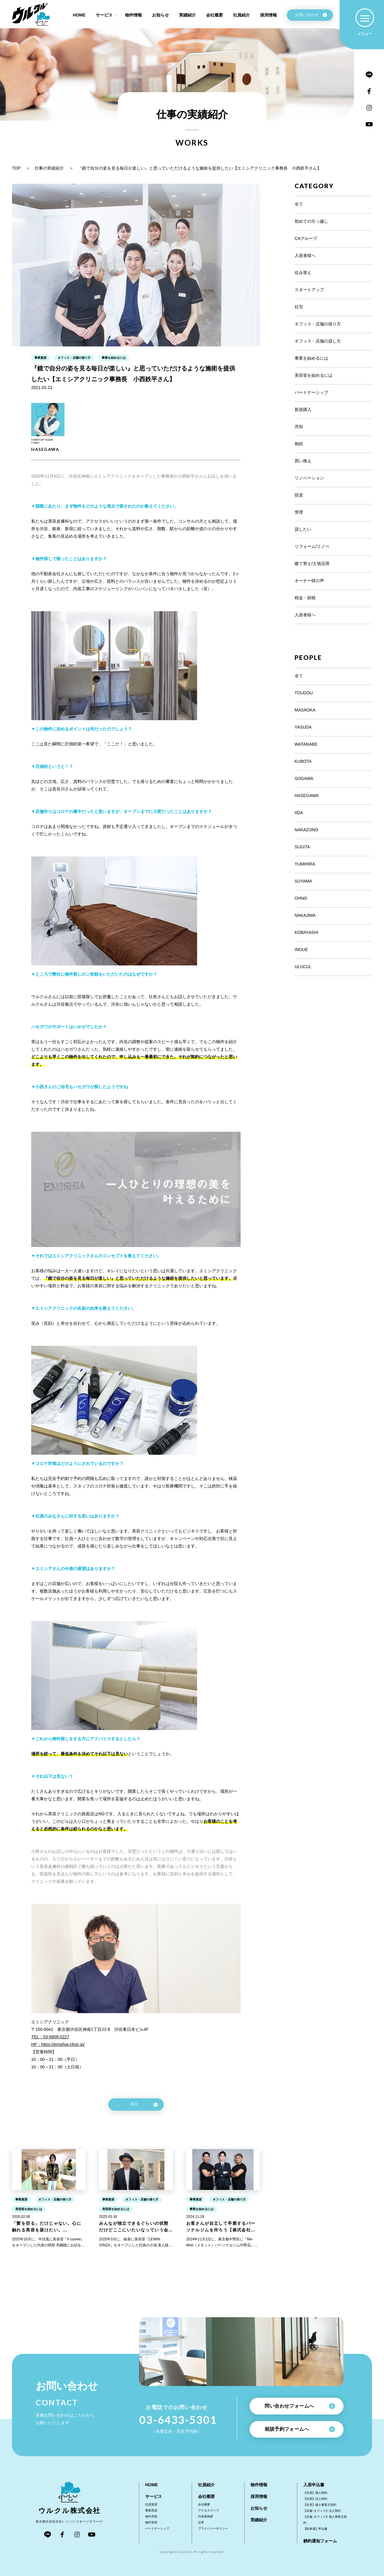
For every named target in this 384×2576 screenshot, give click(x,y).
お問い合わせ (311, 15)
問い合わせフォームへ (300, 2406)
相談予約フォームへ (300, 2429)
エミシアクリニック (50, 2021)
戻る (144, 2104)
